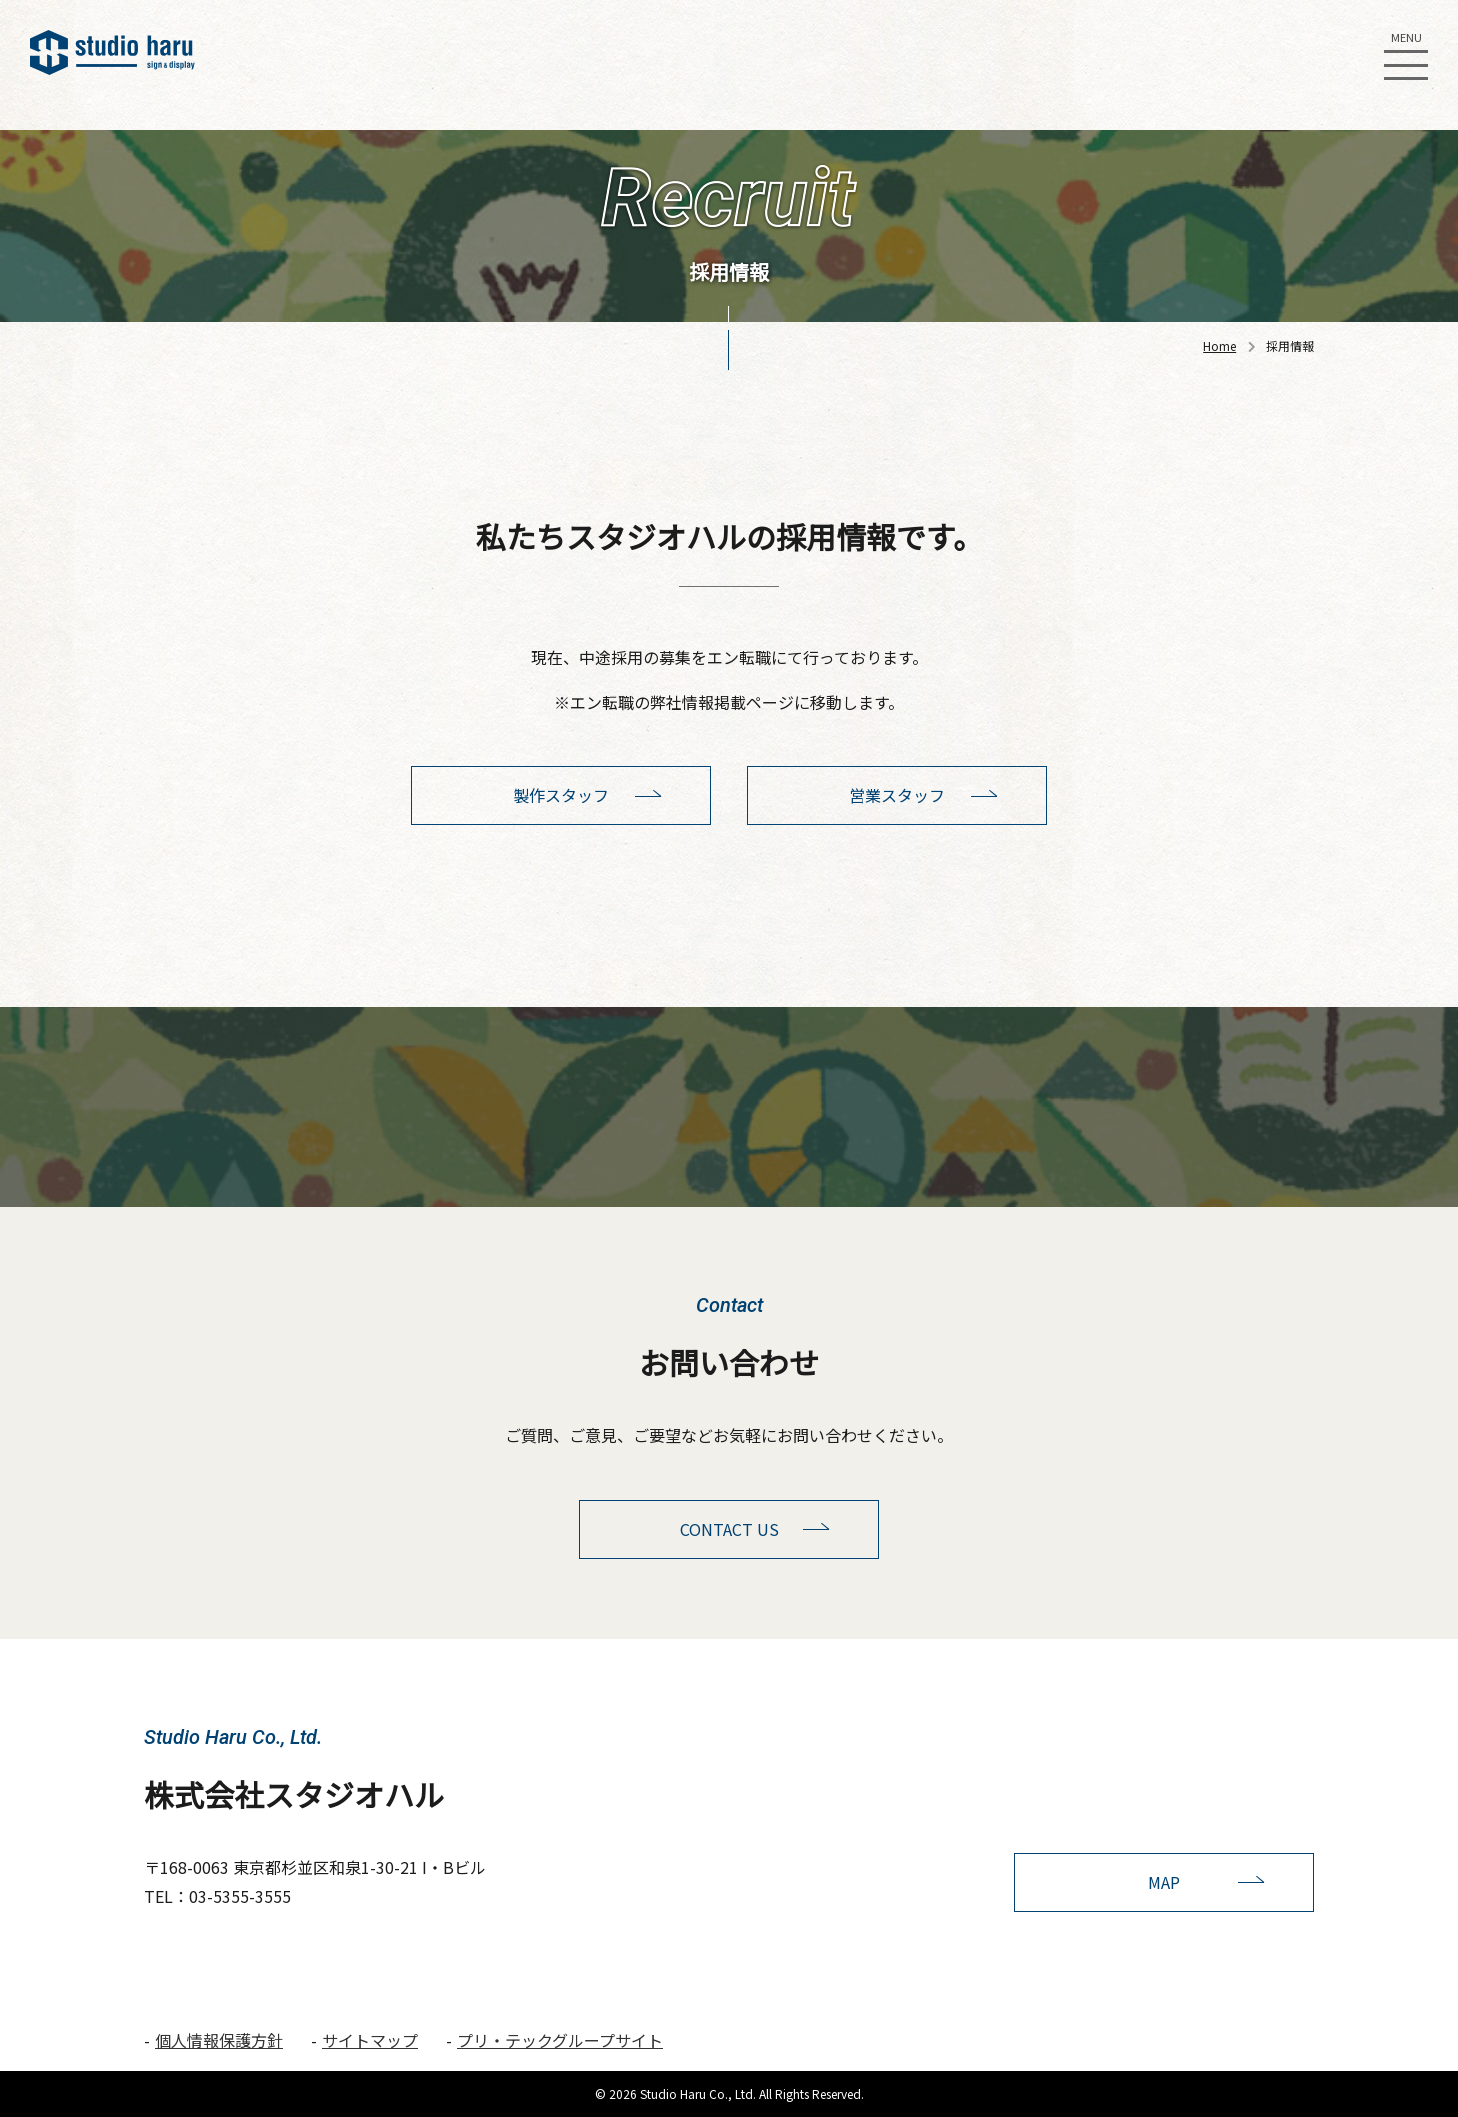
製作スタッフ (561, 795)
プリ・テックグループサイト (560, 2040)
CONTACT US (729, 1529)
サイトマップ (370, 2040)
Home (1219, 345)
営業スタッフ (897, 795)
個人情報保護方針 (219, 2040)
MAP (1164, 1882)
